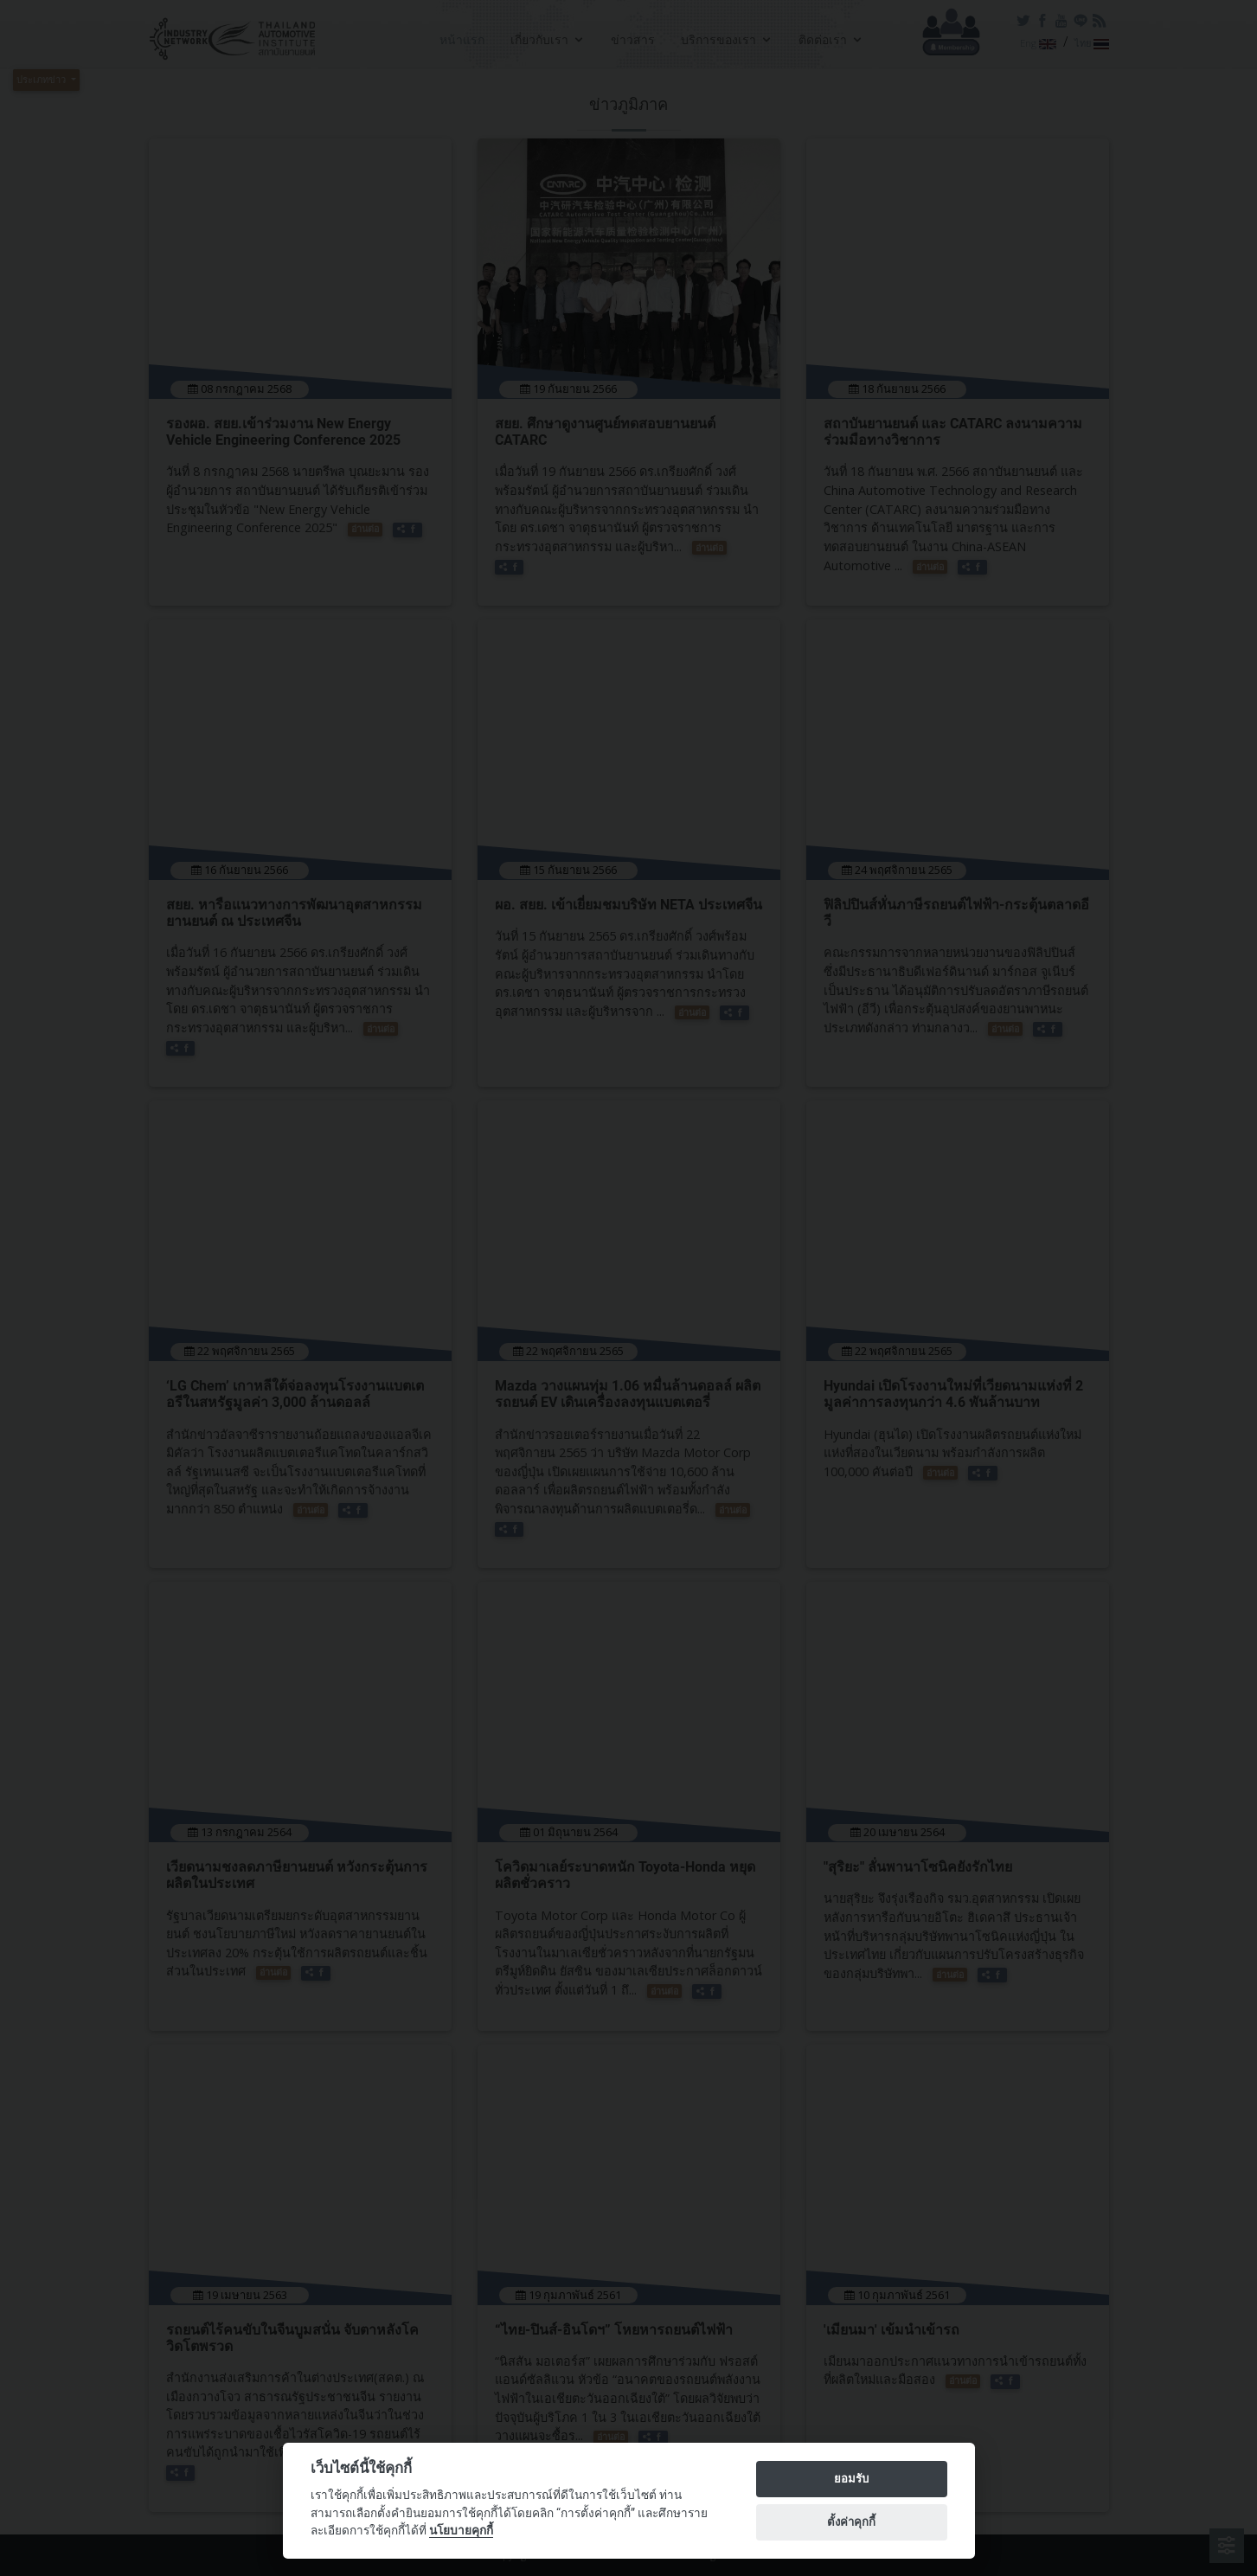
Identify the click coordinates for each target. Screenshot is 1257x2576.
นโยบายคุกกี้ (461, 2530)
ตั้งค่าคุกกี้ (851, 2521)
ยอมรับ (851, 2478)
